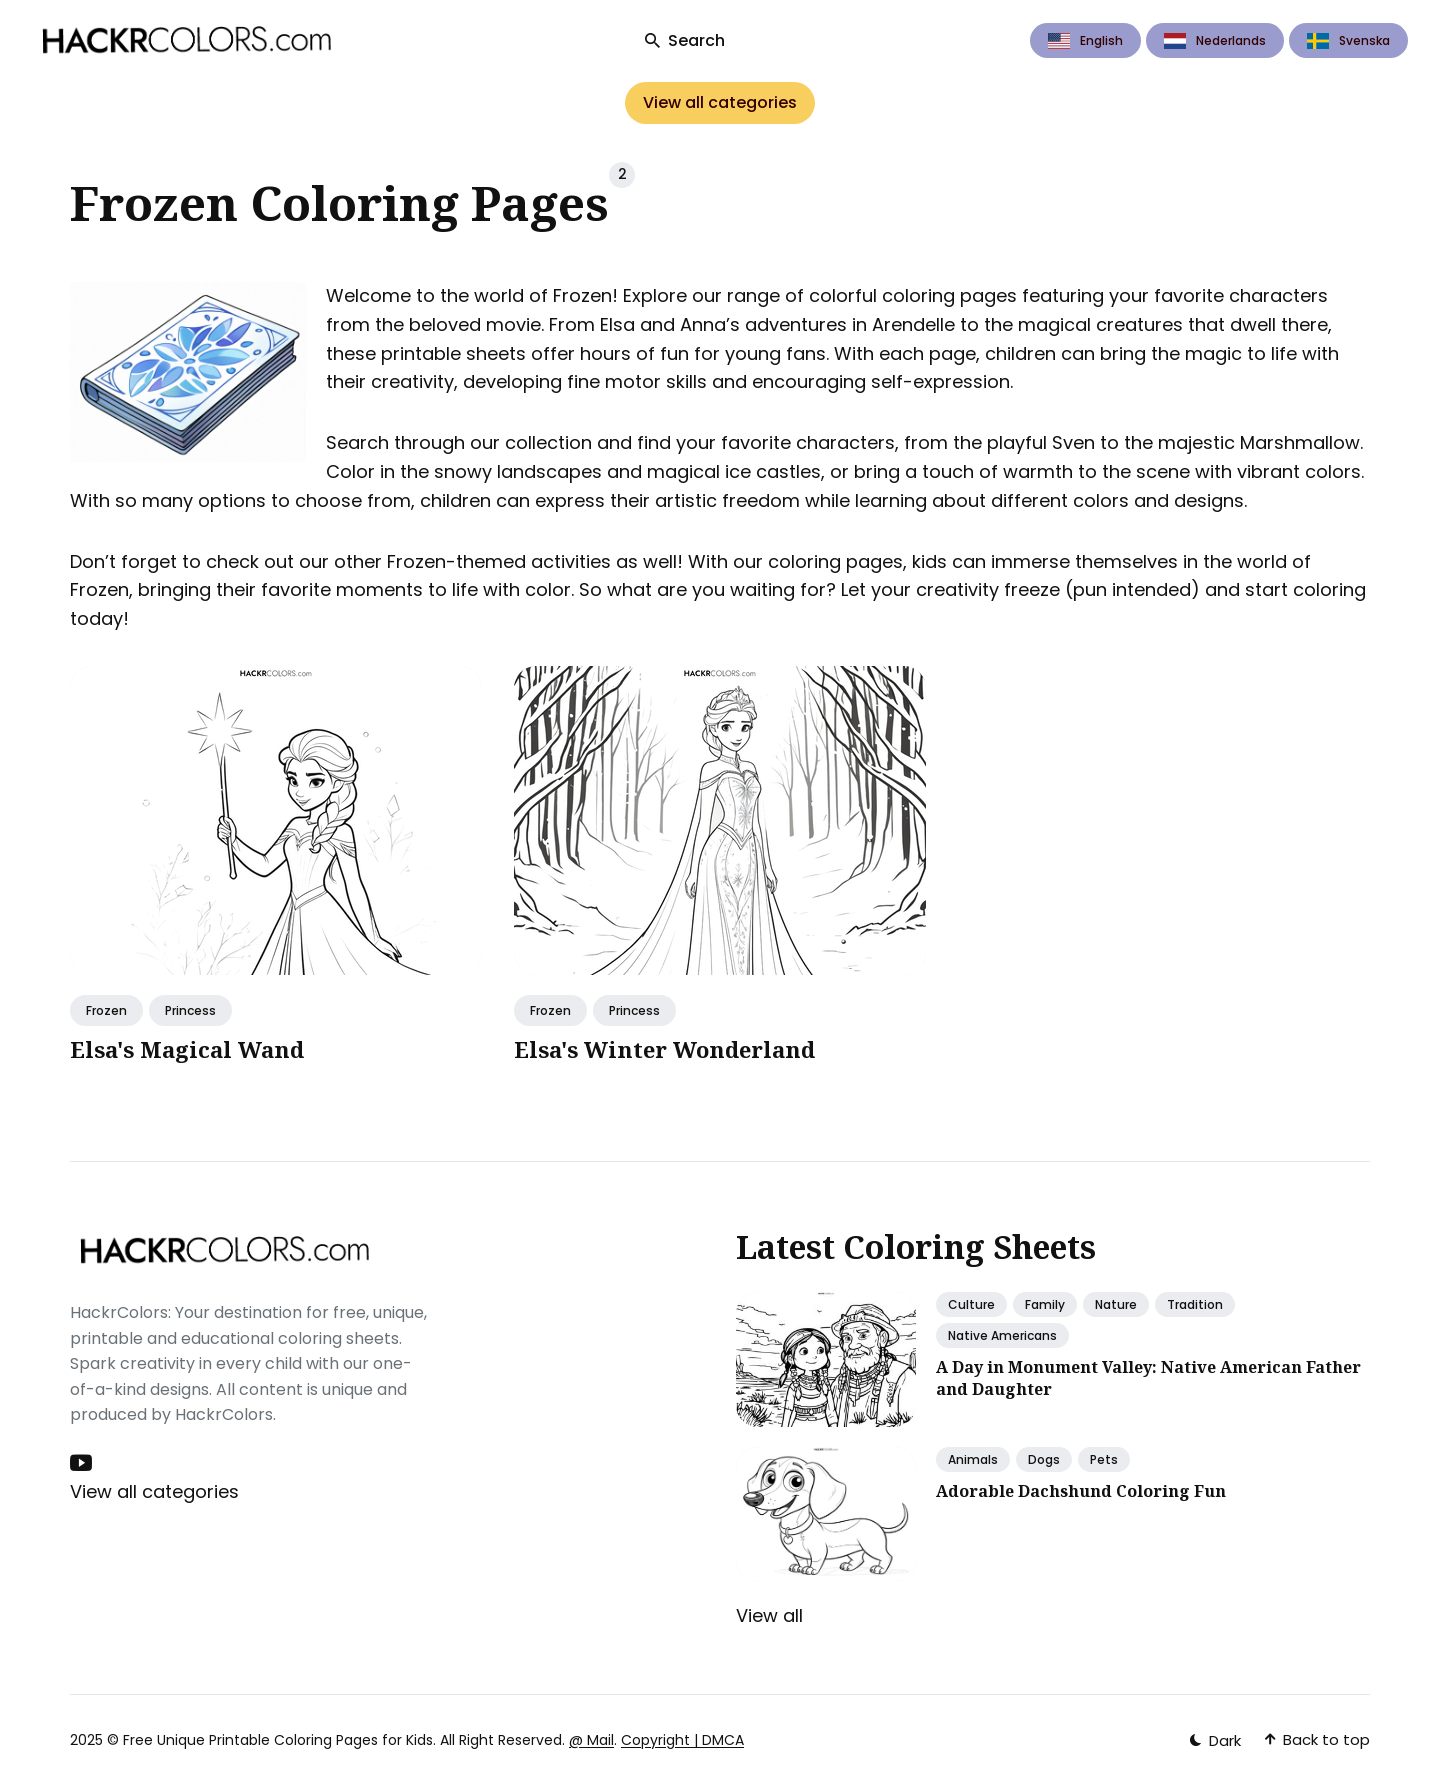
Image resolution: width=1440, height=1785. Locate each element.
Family (1045, 1304)
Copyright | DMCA (682, 1740)
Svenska (1348, 40)
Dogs (1044, 1459)
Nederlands (1215, 40)
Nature (1116, 1304)
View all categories (720, 102)
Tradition (1195, 1304)
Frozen (106, 1010)
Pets (1104, 1459)
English (1085, 40)
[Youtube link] (83, 1463)
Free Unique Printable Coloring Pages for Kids (278, 1740)
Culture (971, 1304)
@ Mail (591, 1740)
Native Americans (1002, 1335)
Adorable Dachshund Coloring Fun (1081, 1491)
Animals (973, 1459)
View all (769, 1615)
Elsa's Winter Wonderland (664, 1049)
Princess (190, 1010)
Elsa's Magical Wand (187, 1049)
